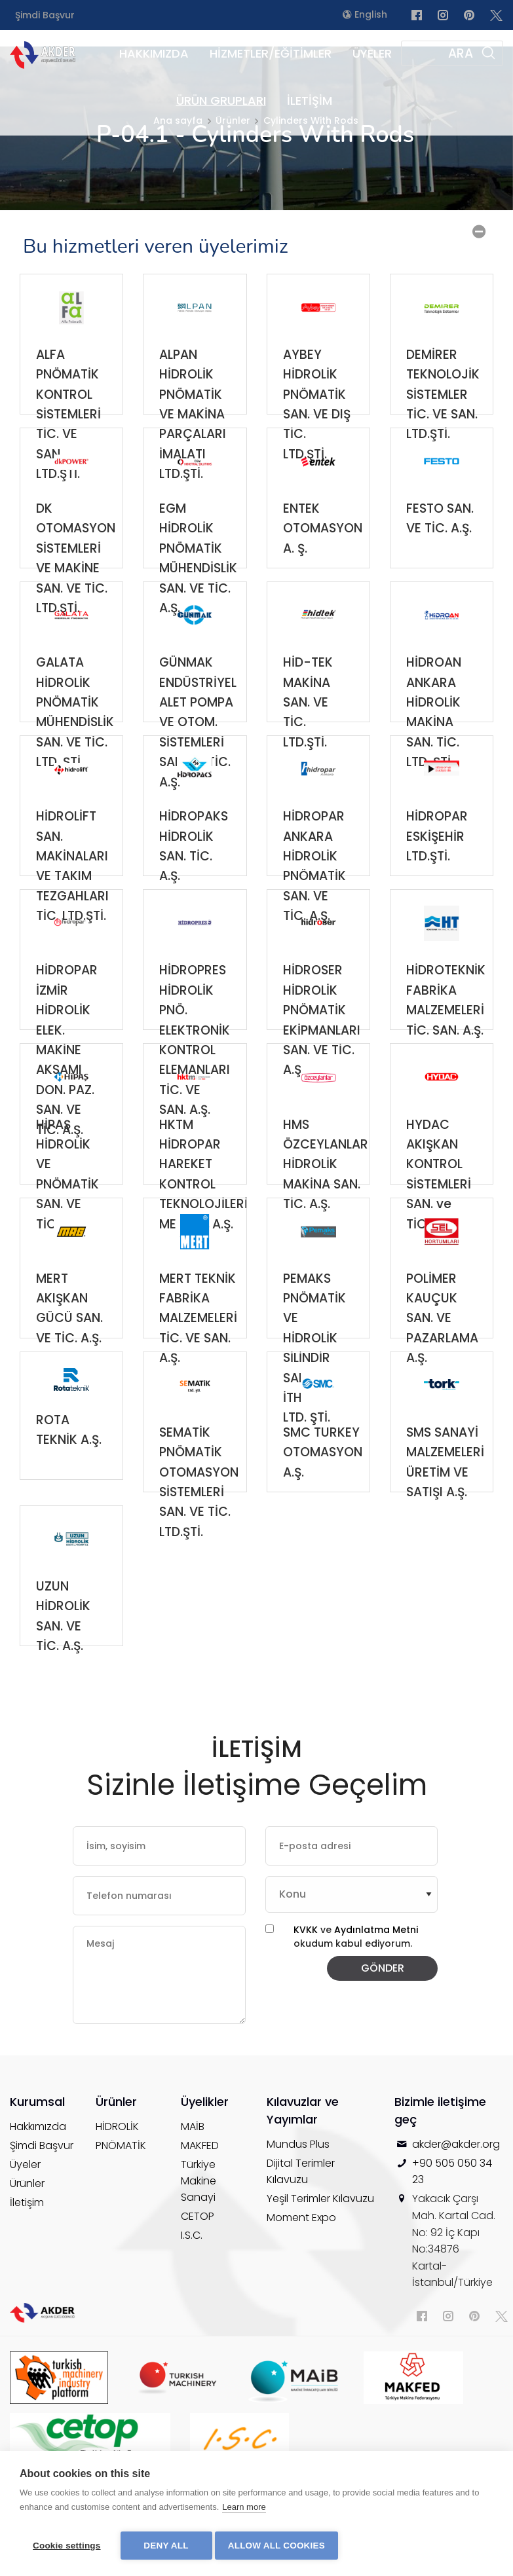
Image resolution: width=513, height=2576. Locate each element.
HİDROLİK (117, 2194)
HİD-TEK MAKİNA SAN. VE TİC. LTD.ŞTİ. (308, 722)
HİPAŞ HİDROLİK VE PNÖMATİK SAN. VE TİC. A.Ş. (67, 1185)
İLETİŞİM (309, 100)
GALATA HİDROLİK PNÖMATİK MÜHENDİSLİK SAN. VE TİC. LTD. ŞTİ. (75, 722)
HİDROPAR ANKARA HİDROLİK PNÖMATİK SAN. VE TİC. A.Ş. (314, 877)
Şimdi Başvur (45, 15)
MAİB (192, 2194)
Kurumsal (37, 2170)
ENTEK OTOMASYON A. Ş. (322, 569)
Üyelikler (205, 2170)
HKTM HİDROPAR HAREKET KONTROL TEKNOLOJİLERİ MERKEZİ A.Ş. (203, 1185)
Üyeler (25, 2232)
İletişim (27, 2270)
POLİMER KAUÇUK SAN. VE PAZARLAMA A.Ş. (442, 1339)
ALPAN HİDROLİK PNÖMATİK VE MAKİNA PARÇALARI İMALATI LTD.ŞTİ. (192, 415)
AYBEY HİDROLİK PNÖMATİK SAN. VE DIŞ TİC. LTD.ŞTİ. (317, 415)
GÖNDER (382, 2004)
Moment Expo (301, 2285)
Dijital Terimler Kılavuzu (301, 2239)
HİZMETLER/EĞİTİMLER (271, 53)
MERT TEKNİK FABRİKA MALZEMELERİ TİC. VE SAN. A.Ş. (198, 1339)
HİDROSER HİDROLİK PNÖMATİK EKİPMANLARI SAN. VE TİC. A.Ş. (321, 1031)
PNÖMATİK (121, 2213)
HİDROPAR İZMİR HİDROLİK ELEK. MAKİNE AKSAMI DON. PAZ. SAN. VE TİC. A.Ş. (67, 1031)
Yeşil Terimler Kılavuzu (320, 2266)
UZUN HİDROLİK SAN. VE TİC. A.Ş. (63, 1646)
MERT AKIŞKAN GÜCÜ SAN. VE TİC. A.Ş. (69, 1339)
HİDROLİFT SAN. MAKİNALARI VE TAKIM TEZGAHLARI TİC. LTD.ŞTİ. (72, 877)
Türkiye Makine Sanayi (198, 2249)
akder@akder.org (456, 2212)
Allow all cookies (280, 2545)
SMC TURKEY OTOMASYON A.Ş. (322, 1492)
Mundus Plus (298, 2212)
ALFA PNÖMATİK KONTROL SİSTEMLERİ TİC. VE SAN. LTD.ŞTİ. (68, 415)
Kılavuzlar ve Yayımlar (303, 2179)
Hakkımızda (38, 2194)
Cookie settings (67, 2545)
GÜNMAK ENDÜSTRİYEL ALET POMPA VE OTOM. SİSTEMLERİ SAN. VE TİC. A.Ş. (198, 722)
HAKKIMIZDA (154, 53)
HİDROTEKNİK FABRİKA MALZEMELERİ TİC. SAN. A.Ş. (445, 1031)
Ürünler (27, 2251)
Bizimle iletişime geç (440, 2179)
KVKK (306, 1971)
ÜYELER (372, 53)
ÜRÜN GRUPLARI (221, 100)
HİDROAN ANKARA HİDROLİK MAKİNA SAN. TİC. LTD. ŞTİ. (433, 722)
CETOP (197, 2284)
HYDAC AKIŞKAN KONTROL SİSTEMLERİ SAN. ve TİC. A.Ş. (438, 1185)
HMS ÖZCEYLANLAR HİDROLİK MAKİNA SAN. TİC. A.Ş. (325, 1185)
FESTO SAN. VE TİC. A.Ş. (440, 560)
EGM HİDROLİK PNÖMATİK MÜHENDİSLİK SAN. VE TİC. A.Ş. (198, 569)
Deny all (165, 2545)
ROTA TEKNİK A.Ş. (69, 1471)
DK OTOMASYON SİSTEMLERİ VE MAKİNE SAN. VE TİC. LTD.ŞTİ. (75, 569)
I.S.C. (191, 2303)
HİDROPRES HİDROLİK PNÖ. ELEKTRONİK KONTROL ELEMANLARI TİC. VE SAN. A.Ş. (194, 1031)
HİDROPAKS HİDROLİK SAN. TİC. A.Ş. (193, 877)
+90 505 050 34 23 (452, 2240)
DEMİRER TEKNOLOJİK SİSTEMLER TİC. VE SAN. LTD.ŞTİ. (443, 415)
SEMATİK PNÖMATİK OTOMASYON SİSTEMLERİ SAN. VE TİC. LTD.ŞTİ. (198, 1492)
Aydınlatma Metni (376, 1971)
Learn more (243, 2511)
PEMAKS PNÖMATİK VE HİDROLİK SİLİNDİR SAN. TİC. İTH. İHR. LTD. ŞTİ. (314, 1339)
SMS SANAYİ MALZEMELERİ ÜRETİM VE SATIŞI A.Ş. (445, 1492)
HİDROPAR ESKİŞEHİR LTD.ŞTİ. (437, 877)
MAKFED (200, 2213)
